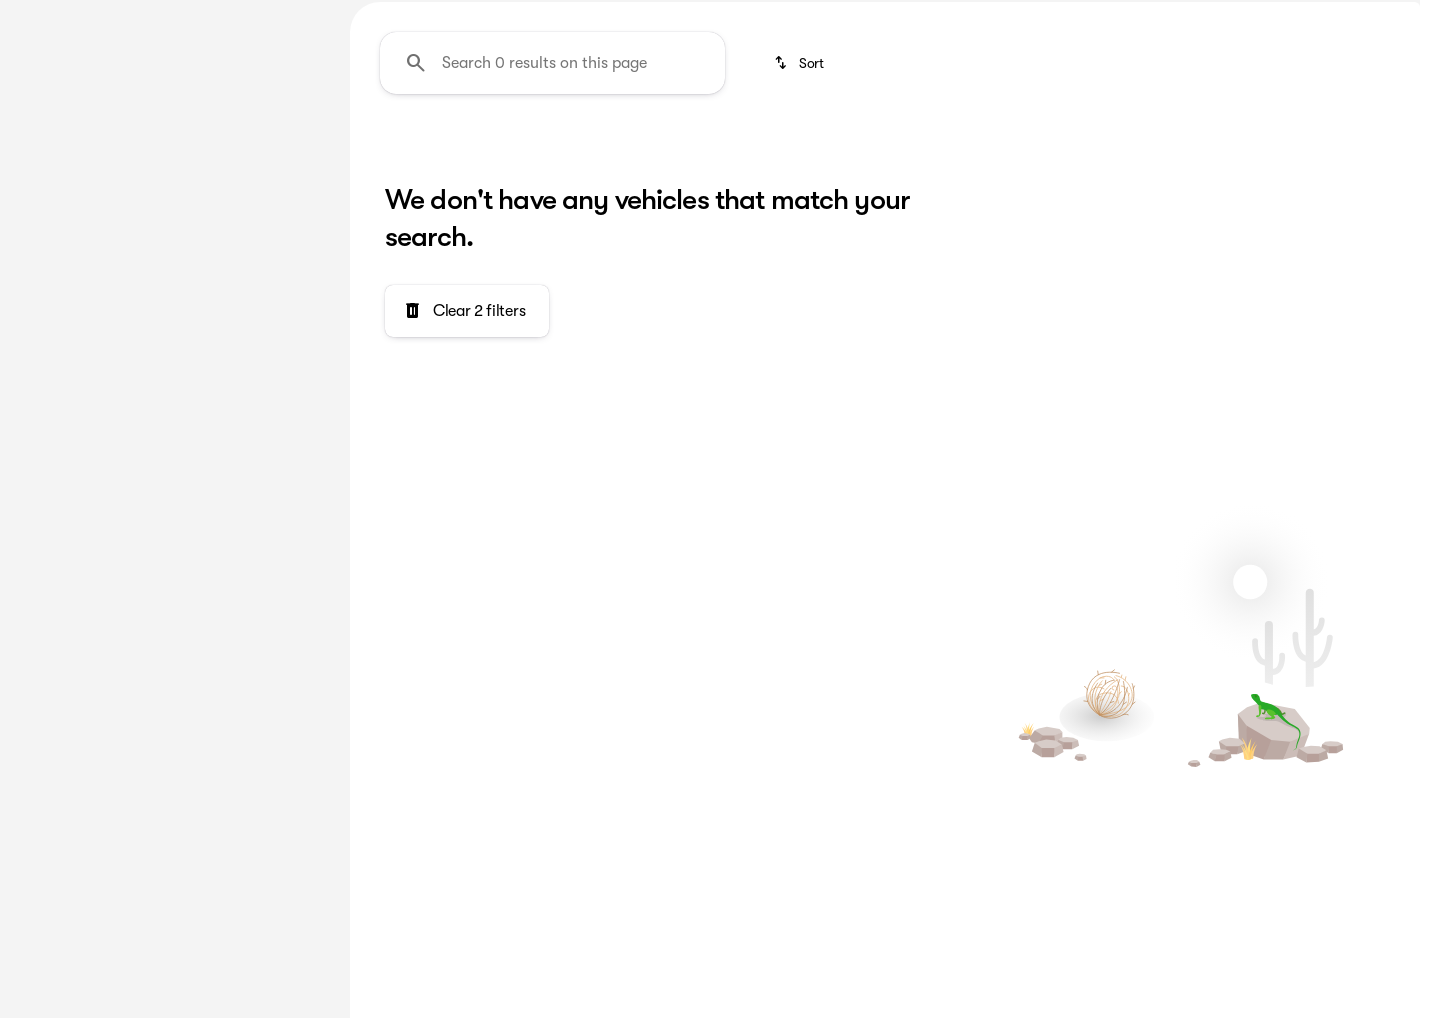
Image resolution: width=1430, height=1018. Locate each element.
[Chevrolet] (58, 179)
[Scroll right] (1398, 149)
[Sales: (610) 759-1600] (1026, 16)
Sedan (1317, 149)
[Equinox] (142, 179)
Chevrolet (868, 149)
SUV (967, 149)
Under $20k (1072, 149)
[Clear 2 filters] (467, 499)
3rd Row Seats (434, 149)
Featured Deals (600, 149)
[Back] (277, 139)
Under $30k (1204, 149)
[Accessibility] (52, 16)
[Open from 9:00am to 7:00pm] (1198, 16)
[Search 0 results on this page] (552, 251)
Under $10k (743, 149)
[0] (64, 409)
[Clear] (259, 545)
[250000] (262, 409)
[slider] (47, 306)
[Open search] (1193, 67)
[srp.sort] (800, 251)
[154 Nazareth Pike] (1354, 16)
